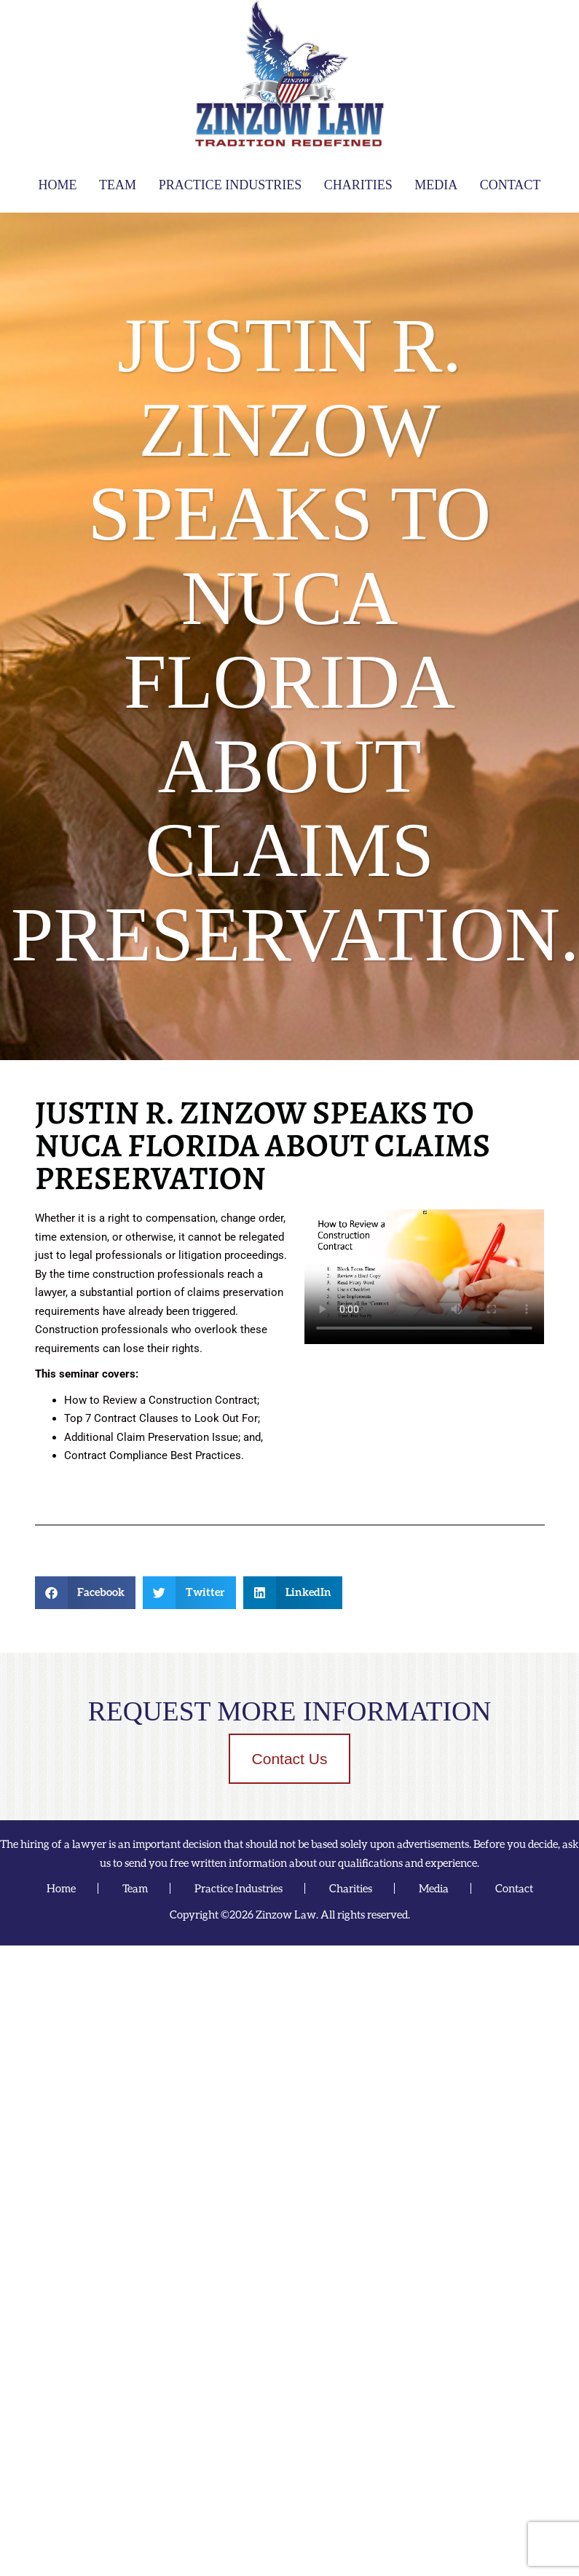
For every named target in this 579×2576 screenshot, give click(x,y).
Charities (358, 185)
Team (117, 185)
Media (435, 185)
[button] (85, 1592)
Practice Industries (230, 185)
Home (58, 185)
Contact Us (290, 1758)
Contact (510, 185)
